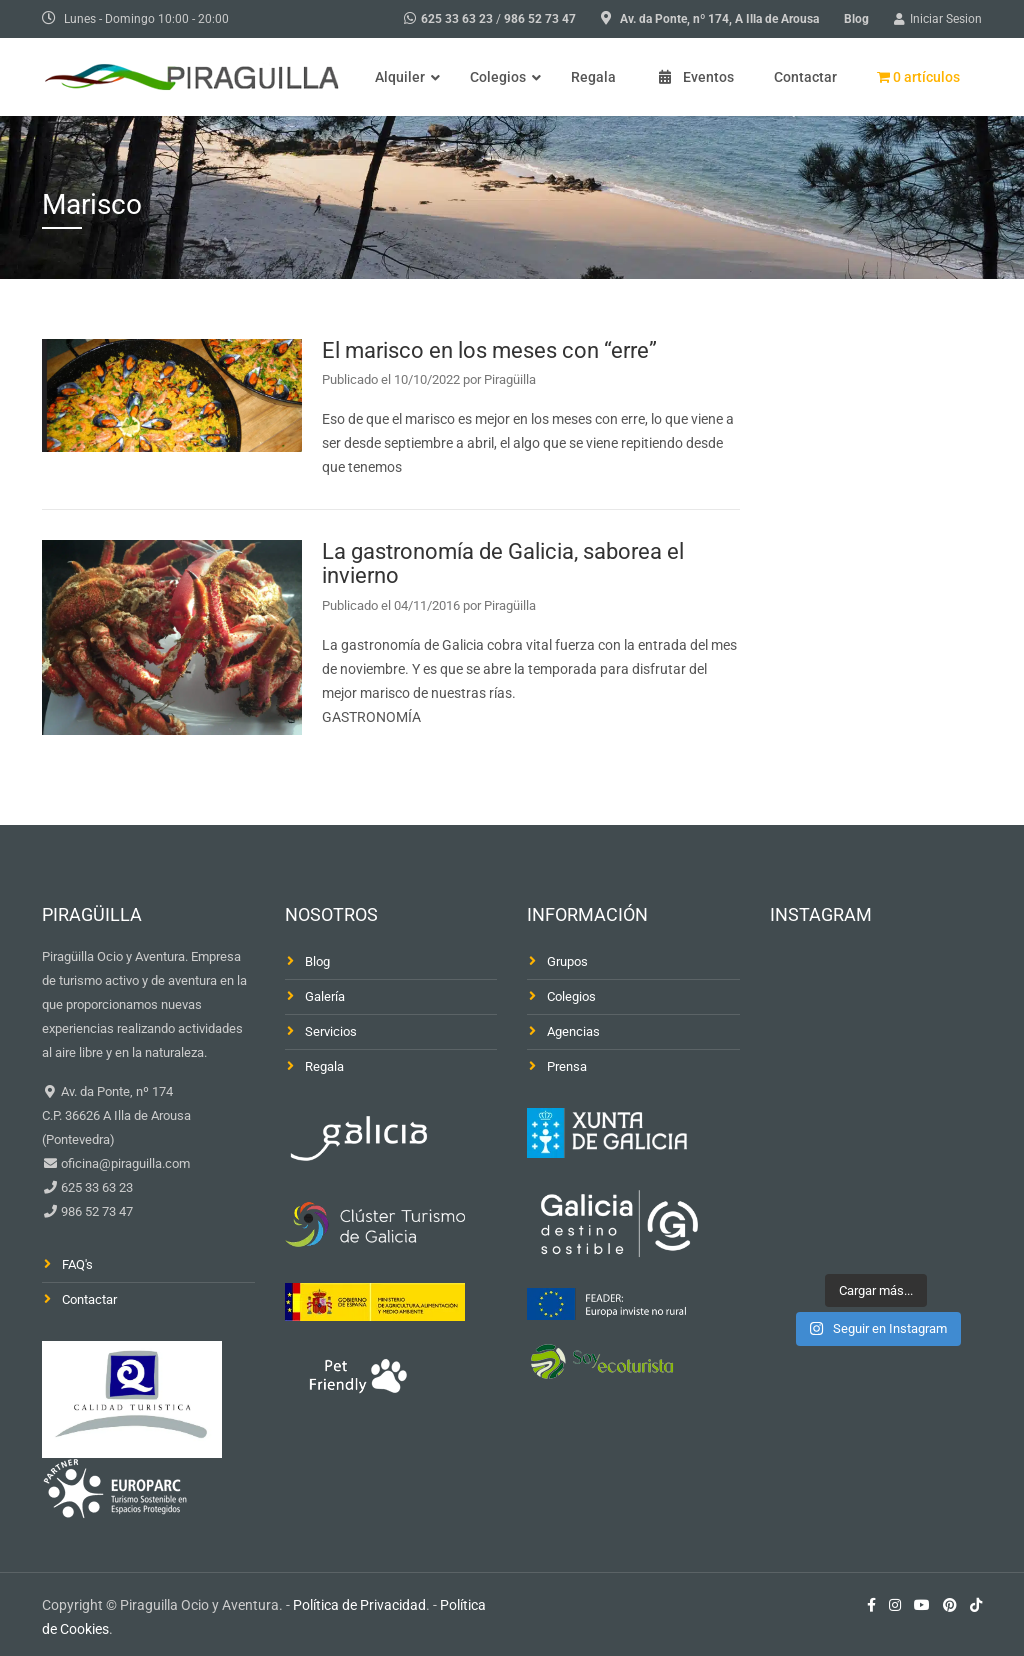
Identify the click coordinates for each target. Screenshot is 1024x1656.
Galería (325, 996)
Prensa (567, 1066)
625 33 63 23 (457, 19)
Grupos (567, 961)
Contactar (89, 1299)
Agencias (573, 1031)
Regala (324, 1066)
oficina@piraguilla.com (124, 1163)
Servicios (331, 1031)
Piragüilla (510, 379)
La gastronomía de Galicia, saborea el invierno (503, 563)
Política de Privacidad (359, 1605)
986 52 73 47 (540, 19)
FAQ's (77, 1264)
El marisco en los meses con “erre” (489, 350)
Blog (856, 19)
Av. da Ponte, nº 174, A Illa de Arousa (719, 19)
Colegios (571, 996)
